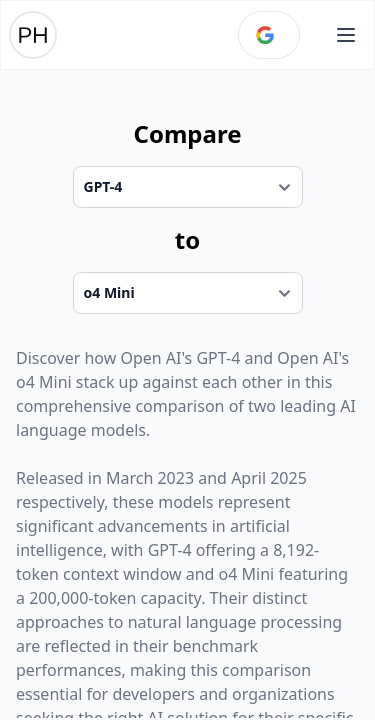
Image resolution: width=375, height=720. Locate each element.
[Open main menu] (346, 35)
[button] (346, 35)
